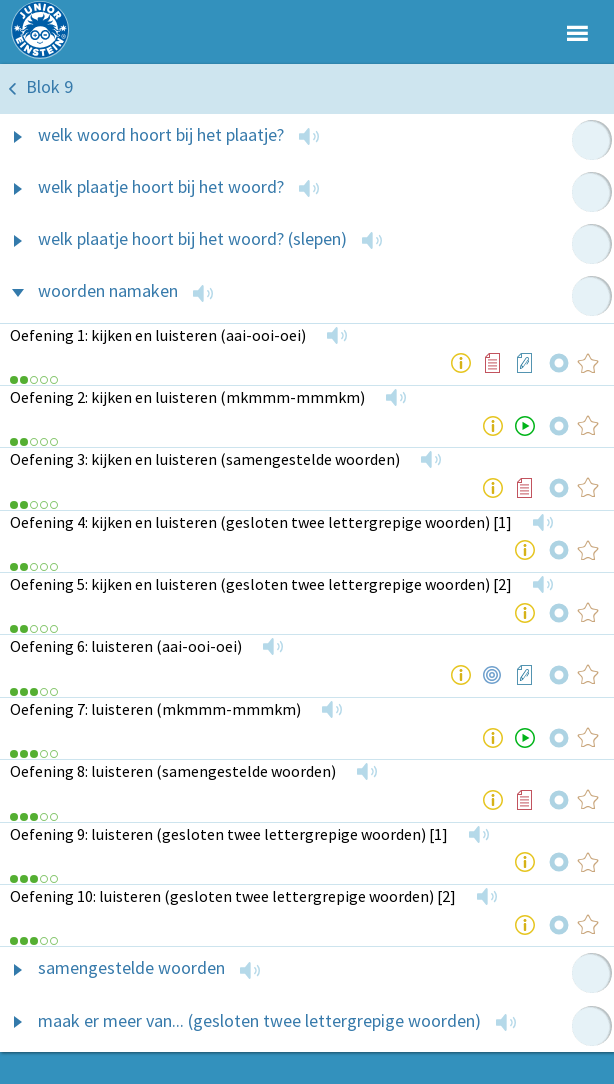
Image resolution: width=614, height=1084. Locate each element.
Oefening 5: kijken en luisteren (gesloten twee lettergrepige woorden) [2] (261, 584)
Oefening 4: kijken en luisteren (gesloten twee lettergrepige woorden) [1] (261, 522)
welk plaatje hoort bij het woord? (161, 186)
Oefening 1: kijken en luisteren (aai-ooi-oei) (158, 335)
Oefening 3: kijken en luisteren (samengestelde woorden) (205, 459)
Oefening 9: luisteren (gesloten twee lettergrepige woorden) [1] (229, 834)
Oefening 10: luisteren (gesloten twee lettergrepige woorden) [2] (233, 896)
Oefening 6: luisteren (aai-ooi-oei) (126, 646)
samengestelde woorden (131, 967)
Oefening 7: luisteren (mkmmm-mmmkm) (155, 709)
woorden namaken (108, 290)
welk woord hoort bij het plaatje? (161, 134)
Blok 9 (49, 86)
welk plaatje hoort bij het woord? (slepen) (192, 238)
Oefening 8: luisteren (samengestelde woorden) (173, 771)
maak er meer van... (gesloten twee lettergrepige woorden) (259, 1020)
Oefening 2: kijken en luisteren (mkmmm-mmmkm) (187, 397)
